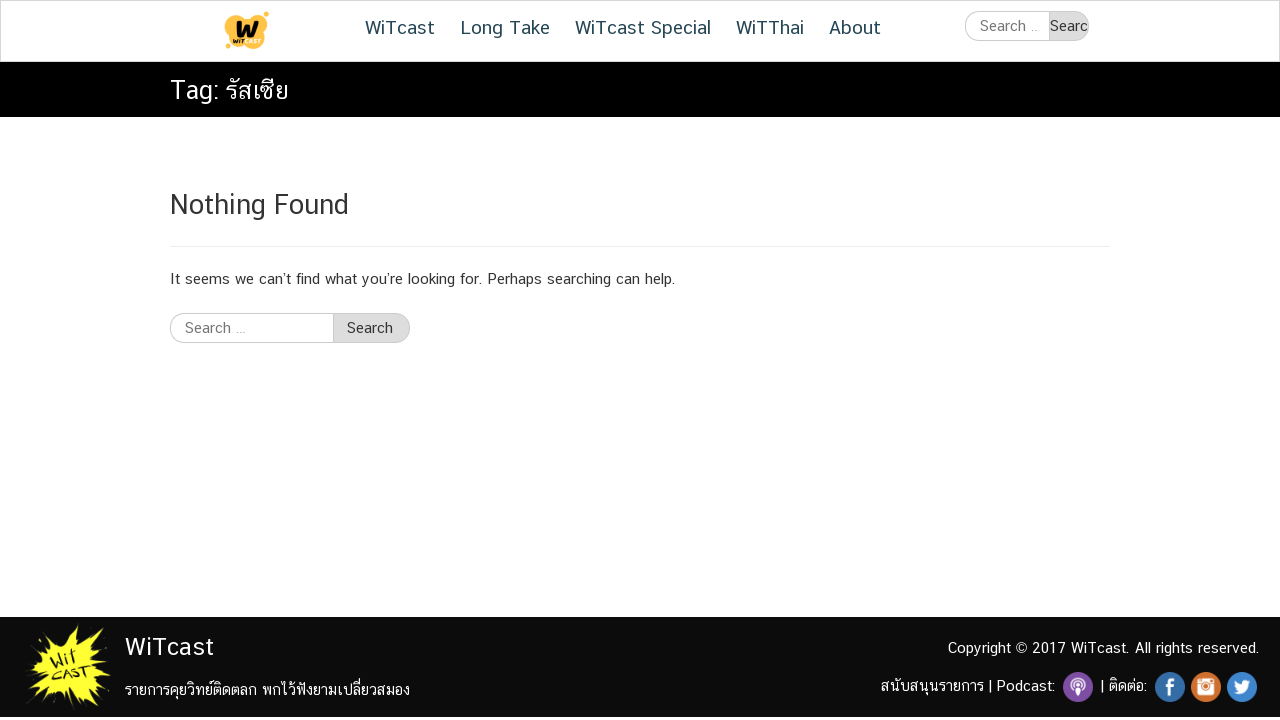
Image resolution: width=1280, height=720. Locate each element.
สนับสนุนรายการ (932, 685)
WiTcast (400, 27)
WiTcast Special (643, 27)
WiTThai (770, 27)
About (855, 27)
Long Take (505, 27)
